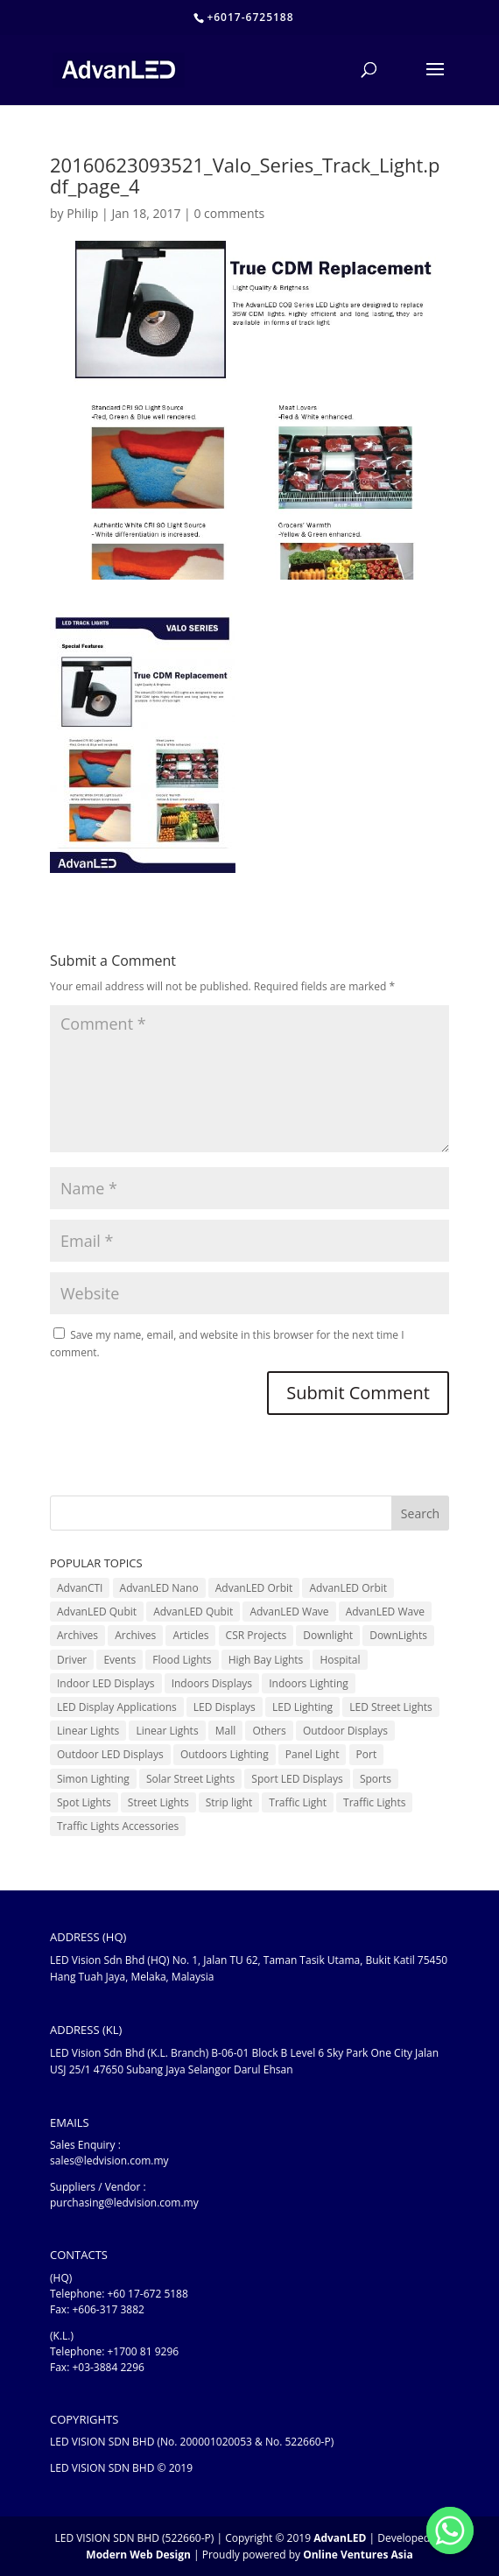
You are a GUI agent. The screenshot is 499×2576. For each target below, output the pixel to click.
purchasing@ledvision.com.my (124, 2202)
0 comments (228, 213)
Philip (82, 213)
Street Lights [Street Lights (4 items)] (158, 1802)
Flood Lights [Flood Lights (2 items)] (181, 1659)
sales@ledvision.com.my (109, 2160)
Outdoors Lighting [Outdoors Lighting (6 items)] (224, 1754)
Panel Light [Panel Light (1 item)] (312, 1754)
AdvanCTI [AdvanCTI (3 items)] (79, 1587)
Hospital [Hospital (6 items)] (340, 1659)
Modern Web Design (138, 2554)
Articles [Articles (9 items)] (190, 1635)
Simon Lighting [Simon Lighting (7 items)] (93, 1778)
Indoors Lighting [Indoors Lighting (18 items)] (308, 1683)
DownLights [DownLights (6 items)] (398, 1635)
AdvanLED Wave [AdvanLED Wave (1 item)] (288, 1611)
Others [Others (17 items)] (268, 1730)
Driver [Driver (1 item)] (72, 1659)
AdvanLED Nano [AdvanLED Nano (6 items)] (159, 1587)
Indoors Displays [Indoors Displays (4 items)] (212, 1683)
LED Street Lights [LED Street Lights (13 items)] (390, 1707)
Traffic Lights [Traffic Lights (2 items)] (374, 1802)
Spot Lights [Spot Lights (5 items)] (84, 1802)
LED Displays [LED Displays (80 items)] (224, 1707)
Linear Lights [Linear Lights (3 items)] (88, 1730)
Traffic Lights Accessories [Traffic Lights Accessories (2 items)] (118, 1826)
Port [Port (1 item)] (366, 1754)
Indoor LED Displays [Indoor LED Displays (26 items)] (106, 1683)
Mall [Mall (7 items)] (225, 1730)
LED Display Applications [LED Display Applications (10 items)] (117, 1707)
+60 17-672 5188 (147, 2293)
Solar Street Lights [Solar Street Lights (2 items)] (190, 1778)
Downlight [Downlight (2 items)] (328, 1635)
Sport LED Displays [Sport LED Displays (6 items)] (296, 1778)
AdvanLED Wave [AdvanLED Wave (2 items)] (385, 1611)
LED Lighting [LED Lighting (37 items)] (302, 1707)
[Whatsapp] (450, 2530)
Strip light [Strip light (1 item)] (229, 1802)
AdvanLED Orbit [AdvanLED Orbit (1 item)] (254, 1587)
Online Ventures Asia (358, 2554)
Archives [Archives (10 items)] (77, 1635)
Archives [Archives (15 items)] (135, 1635)
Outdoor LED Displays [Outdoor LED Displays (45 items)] (110, 1754)
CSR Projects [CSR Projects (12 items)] (256, 1635)
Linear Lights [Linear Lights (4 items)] (167, 1730)
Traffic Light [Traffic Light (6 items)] (298, 1802)
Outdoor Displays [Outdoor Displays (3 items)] (345, 1730)
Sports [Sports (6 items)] (375, 1778)
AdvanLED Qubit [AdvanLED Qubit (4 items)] (97, 1611)
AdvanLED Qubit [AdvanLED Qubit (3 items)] (193, 1611)
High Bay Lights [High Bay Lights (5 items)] (266, 1659)
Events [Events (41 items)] (119, 1659)
